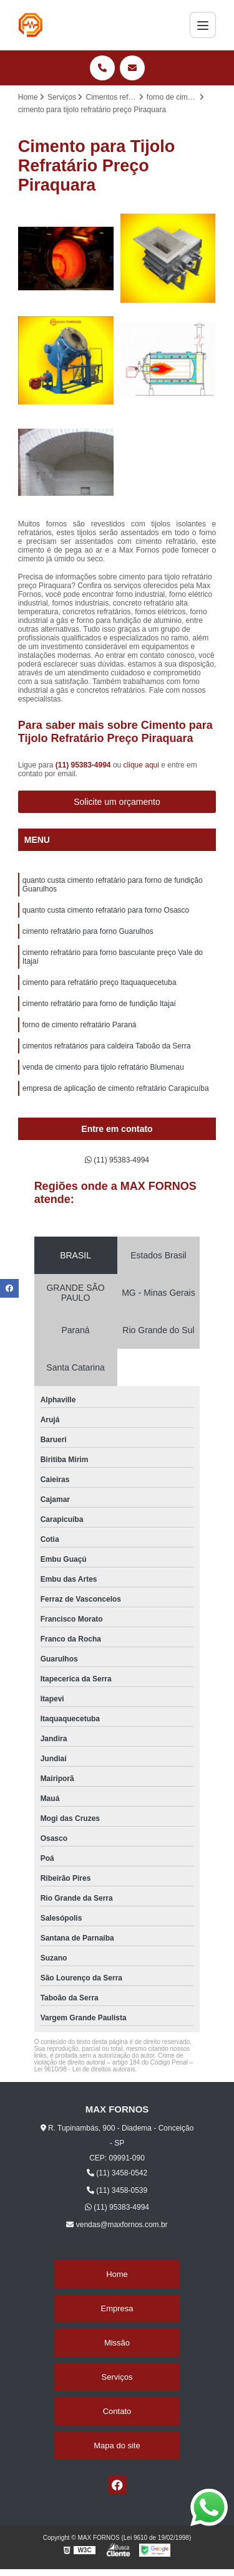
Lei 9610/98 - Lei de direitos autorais (84, 2069)
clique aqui (141, 765)
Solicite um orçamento (117, 802)
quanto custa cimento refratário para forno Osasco (105, 910)
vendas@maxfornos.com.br (116, 2224)
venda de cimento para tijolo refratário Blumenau (103, 1067)
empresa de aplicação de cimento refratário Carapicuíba (115, 1088)
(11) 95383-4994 (84, 765)
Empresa (116, 2308)
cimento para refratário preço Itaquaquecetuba (99, 982)
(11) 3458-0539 (117, 2190)
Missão (117, 2342)
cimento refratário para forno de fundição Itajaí (99, 1003)
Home (117, 2274)
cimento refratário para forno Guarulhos (88, 931)
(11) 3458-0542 (117, 2173)
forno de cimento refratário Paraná (79, 1024)
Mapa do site (117, 2445)
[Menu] (202, 25)
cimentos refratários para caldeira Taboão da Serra (106, 1046)
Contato (117, 2411)
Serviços (117, 2377)
